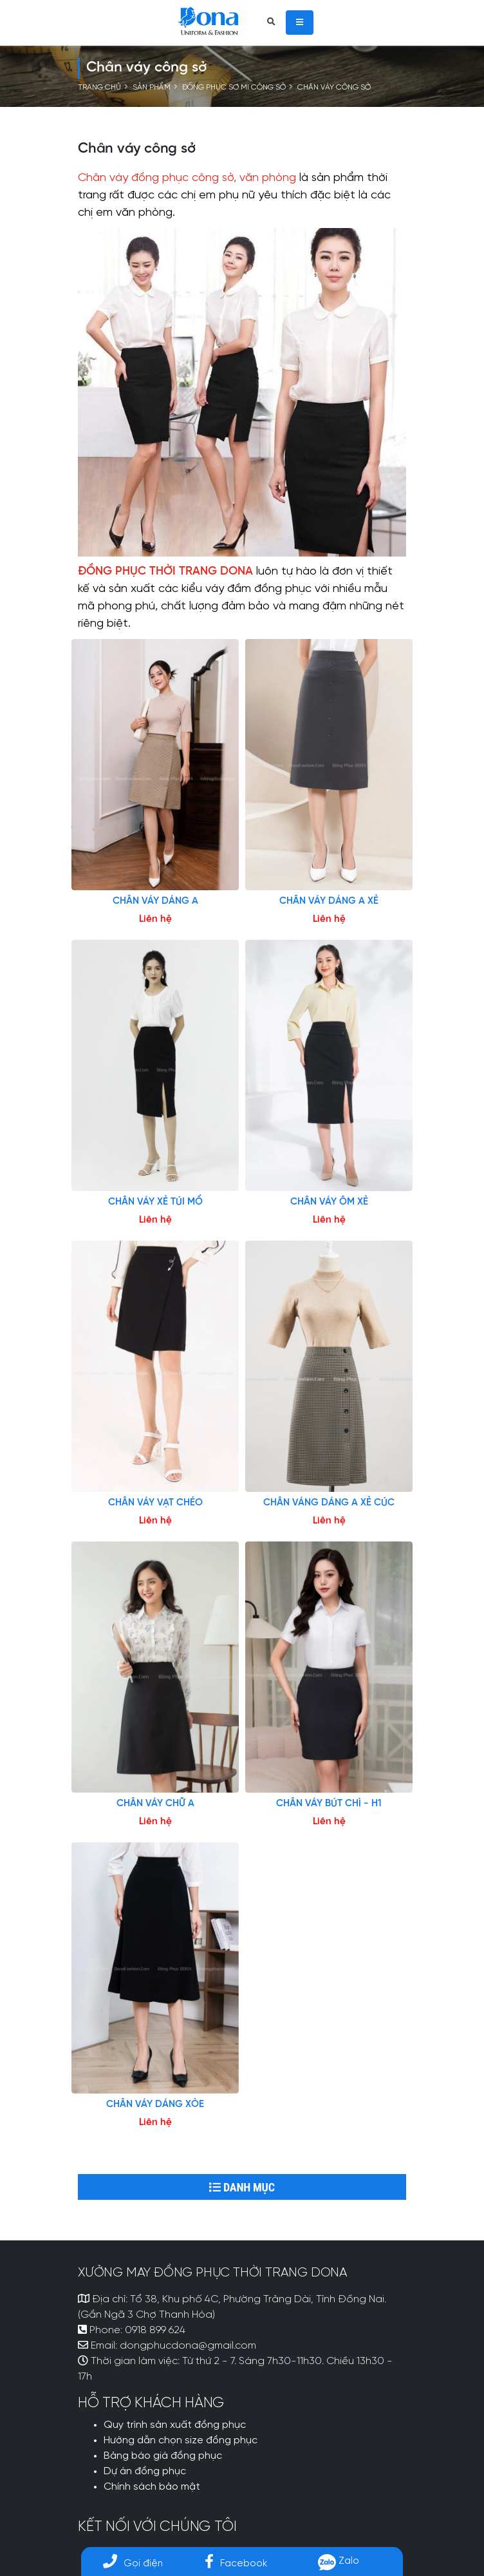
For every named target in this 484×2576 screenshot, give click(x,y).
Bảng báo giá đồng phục (163, 2456)
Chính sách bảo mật (152, 2487)
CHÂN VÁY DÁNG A (155, 901)
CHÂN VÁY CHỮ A (155, 1803)
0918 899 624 (155, 2330)
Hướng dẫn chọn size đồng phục (180, 2441)
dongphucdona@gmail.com (188, 2346)
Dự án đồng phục (145, 2471)
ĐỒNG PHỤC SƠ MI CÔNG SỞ (234, 87)
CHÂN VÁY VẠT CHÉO (155, 1503)
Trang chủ (99, 87)
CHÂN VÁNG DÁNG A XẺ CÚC (329, 1503)
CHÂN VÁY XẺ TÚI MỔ (155, 1202)
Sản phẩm (152, 87)
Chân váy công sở (334, 87)
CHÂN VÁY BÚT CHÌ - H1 (329, 1803)
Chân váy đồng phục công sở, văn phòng (187, 178)
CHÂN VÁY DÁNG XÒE (155, 2104)
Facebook (236, 2563)
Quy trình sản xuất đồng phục (175, 2425)
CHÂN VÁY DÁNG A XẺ (328, 901)
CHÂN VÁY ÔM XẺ (329, 1202)
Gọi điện (133, 2563)
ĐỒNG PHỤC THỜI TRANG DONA (165, 572)
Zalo (338, 2561)
